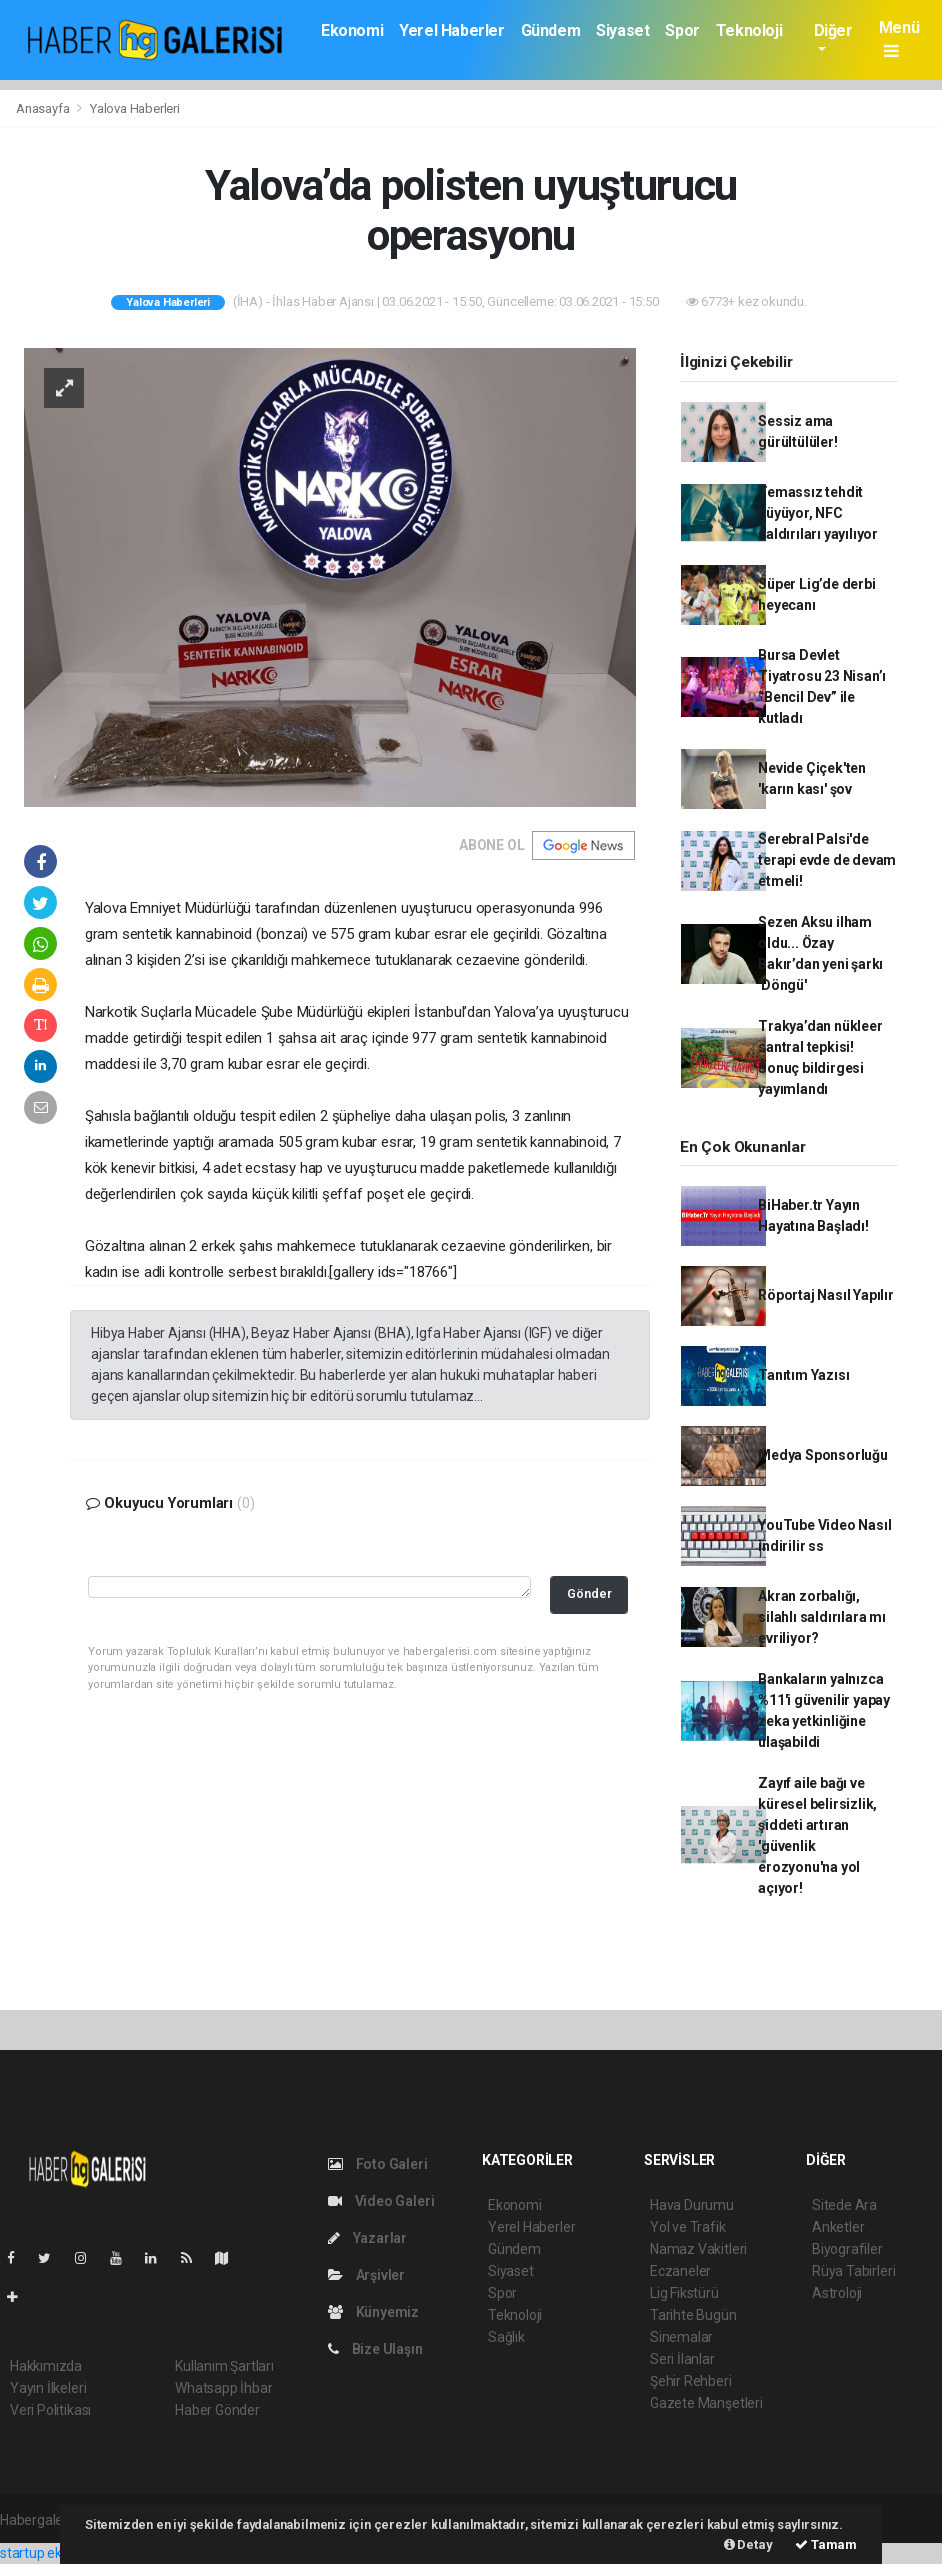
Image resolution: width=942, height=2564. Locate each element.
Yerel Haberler (451, 30)
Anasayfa (44, 108)
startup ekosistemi (57, 2553)
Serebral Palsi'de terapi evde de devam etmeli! (827, 860)
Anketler (838, 2227)
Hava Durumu (692, 2205)
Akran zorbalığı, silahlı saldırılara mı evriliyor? (822, 1617)
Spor (682, 30)
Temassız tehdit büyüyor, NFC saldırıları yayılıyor (818, 513)
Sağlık (506, 2337)
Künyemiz (373, 2312)
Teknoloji (749, 30)
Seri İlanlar (682, 2359)
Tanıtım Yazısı (803, 1375)
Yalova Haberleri (135, 108)
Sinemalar (681, 2337)
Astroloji (837, 2293)
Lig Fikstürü (684, 2293)
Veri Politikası (50, 2410)
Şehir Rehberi (691, 2381)
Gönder (589, 1593)
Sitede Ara (844, 2205)
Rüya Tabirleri (853, 2271)
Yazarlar (367, 2238)
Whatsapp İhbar (223, 2388)
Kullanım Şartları (224, 2366)
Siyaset (622, 30)
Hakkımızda (46, 2366)
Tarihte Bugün (693, 2315)
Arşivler (366, 2275)
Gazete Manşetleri (706, 2403)
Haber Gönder (217, 2410)
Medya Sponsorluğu (823, 1455)
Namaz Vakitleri (698, 2249)
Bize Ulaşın (375, 2349)
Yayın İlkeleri (48, 2388)
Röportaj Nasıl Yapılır (826, 1295)
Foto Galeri (378, 2164)
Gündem (551, 30)
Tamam (826, 2544)
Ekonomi (352, 30)
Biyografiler (847, 2249)
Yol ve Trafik (688, 2227)
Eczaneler (680, 2271)
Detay (748, 2544)
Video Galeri (381, 2201)
